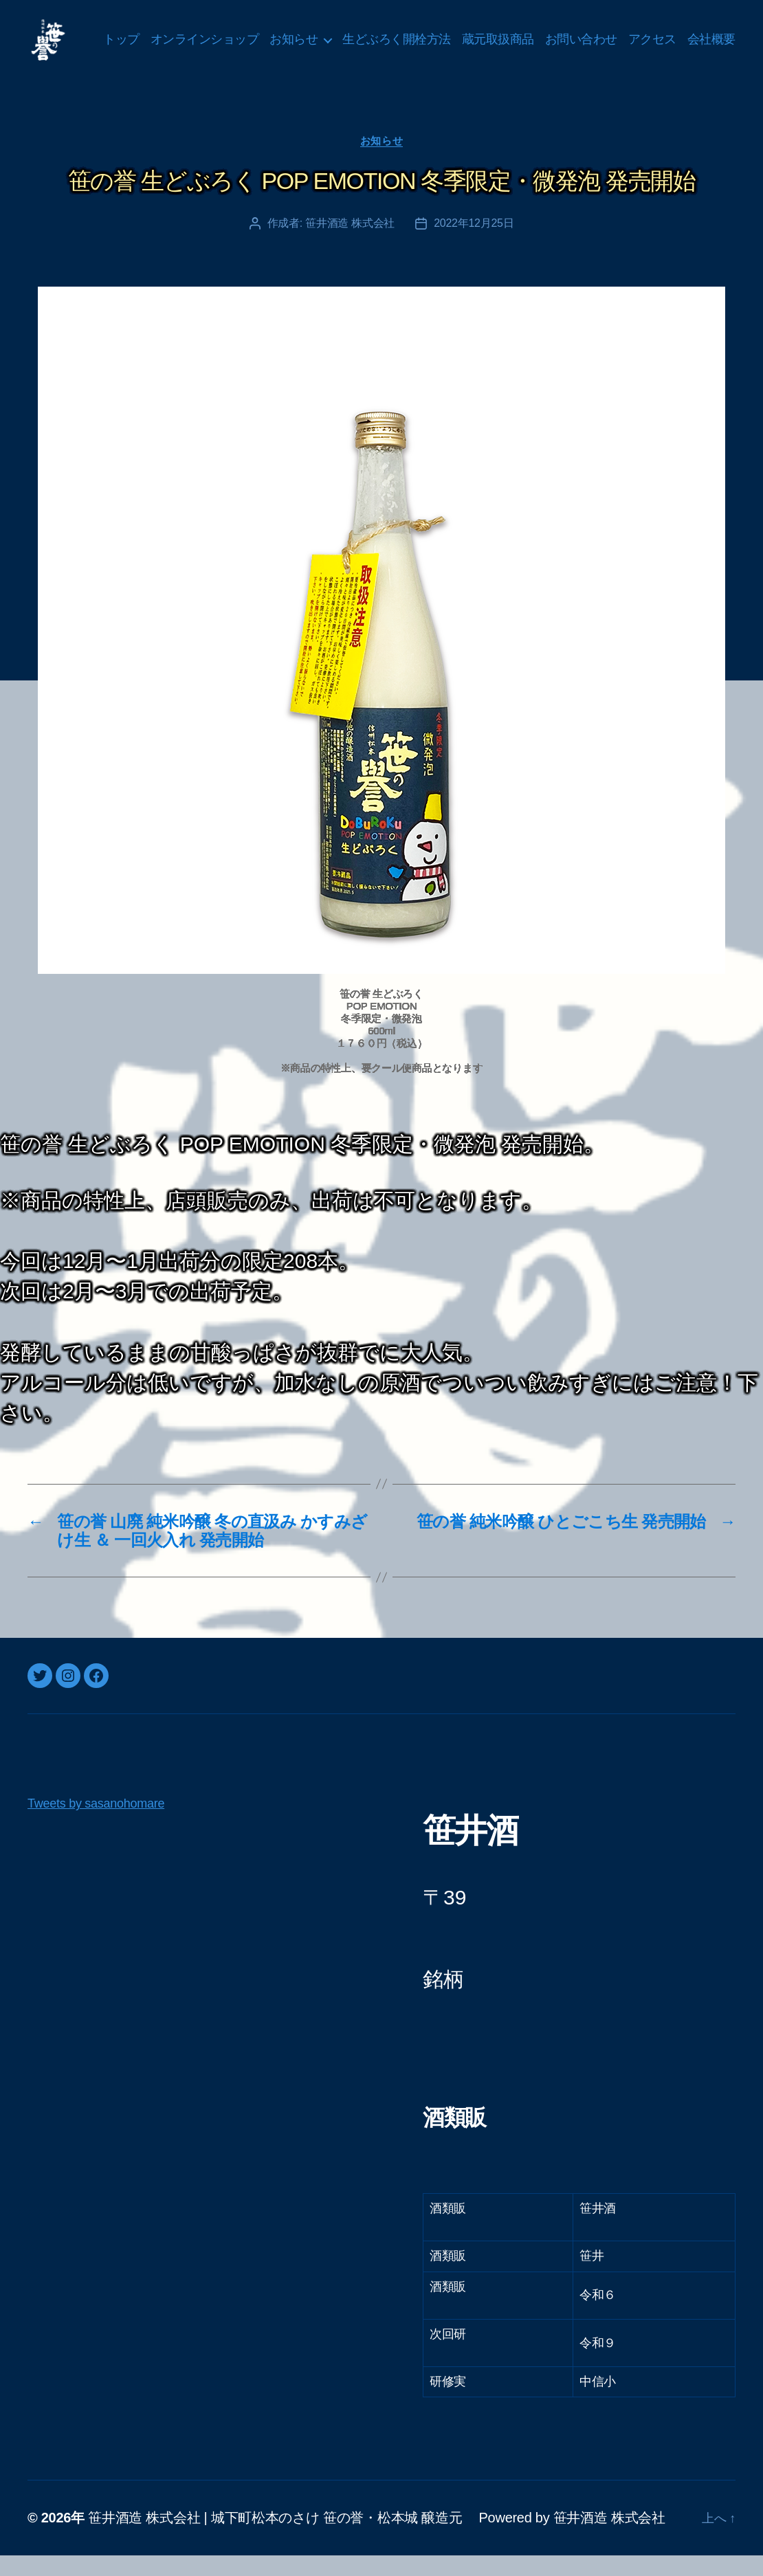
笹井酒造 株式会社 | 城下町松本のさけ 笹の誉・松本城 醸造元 (275, 2538)
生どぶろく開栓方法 (455, 39)
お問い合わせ (640, 39)
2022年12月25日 (473, 243)
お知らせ (353, 39)
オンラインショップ (264, 39)
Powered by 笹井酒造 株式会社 (572, 2538)
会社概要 (711, 60)
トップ (180, 39)
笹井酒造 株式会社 (350, 243)
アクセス (711, 39)
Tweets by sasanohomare (95, 1824)
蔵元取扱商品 (557, 39)
